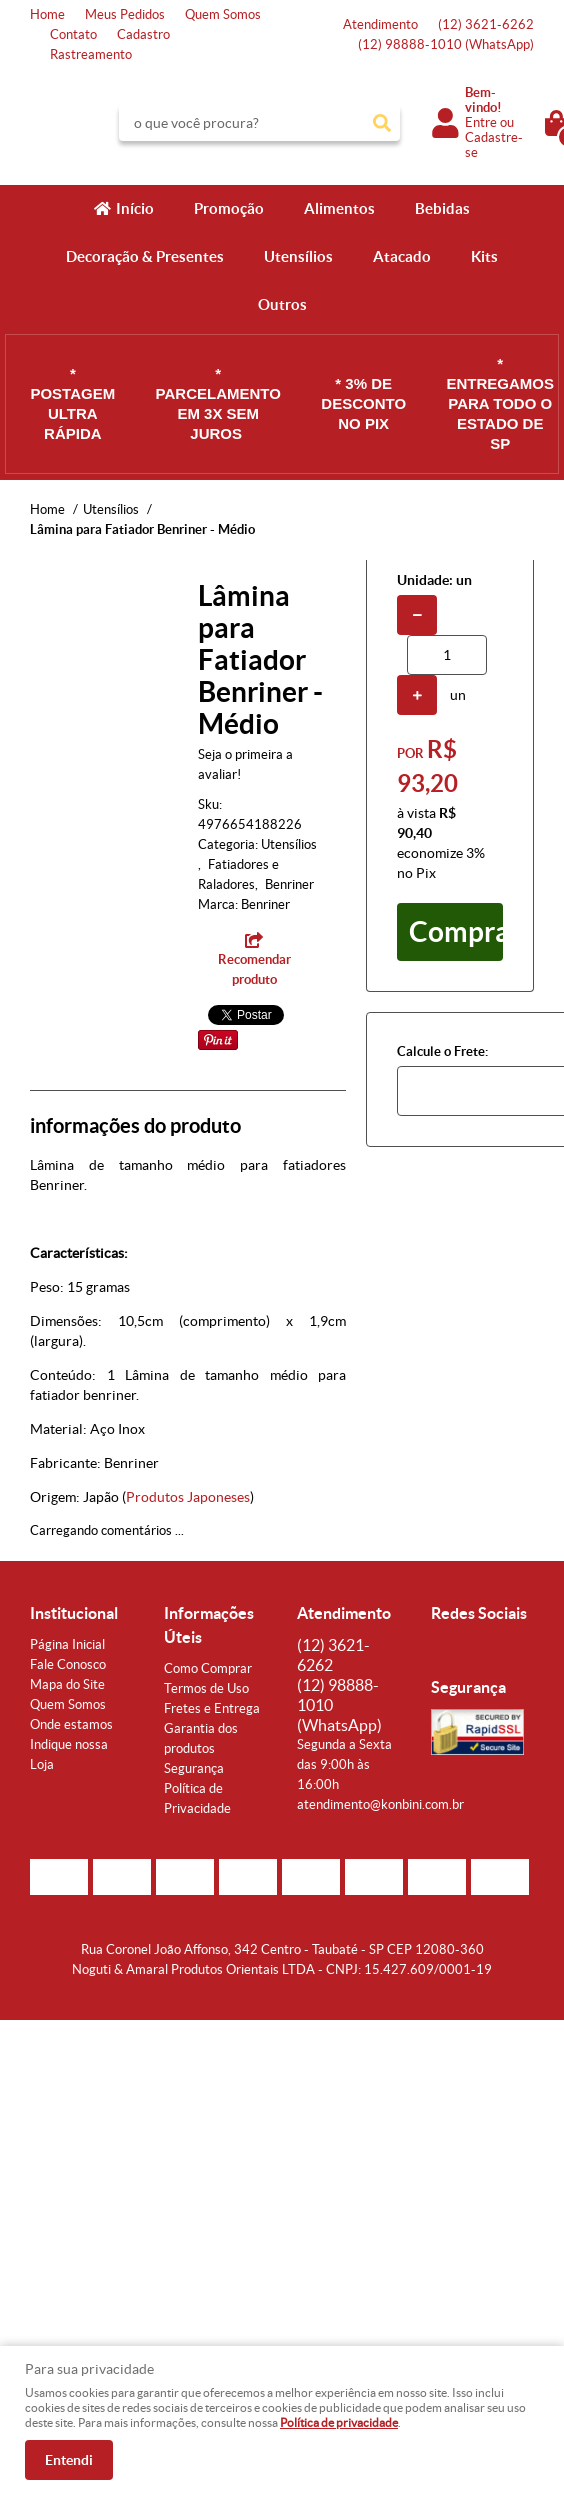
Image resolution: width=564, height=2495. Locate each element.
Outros (282, 304)
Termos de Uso (206, 1688)
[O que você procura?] (382, 123)
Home (47, 14)
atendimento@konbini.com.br (380, 1804)
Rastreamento (91, 54)
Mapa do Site (67, 1684)
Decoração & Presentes (145, 256)
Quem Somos (223, 14)
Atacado (402, 256)
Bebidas (442, 208)
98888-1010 (446, 44)
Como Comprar (208, 1668)
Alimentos (339, 208)
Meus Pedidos (125, 14)
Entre (481, 122)
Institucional (74, 1613)
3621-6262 (486, 24)
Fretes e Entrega (212, 1708)
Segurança (194, 1768)
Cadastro (143, 34)
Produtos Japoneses (188, 1497)
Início (135, 208)
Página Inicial (67, 1644)
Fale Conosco (68, 1664)
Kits (484, 256)
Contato (73, 34)
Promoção (229, 208)
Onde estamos (71, 1724)
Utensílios (298, 256)
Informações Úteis (209, 1625)
